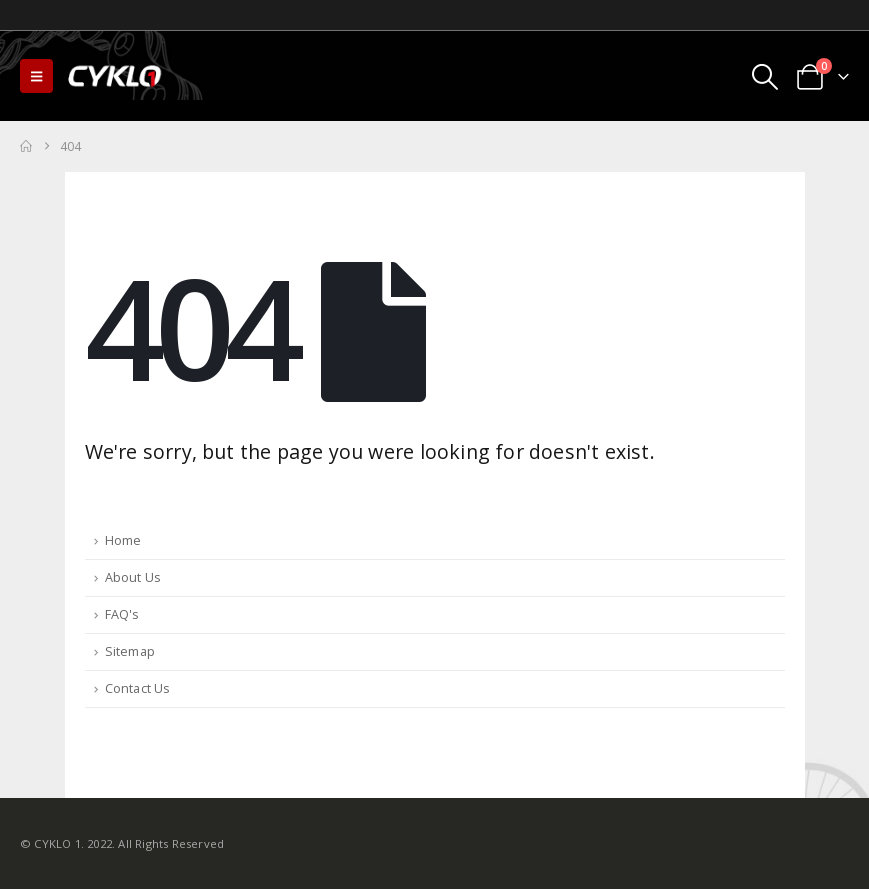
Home (123, 540)
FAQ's (122, 614)
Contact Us (138, 688)
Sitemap (130, 651)
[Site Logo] (116, 76)
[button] (36, 76)
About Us (133, 577)
